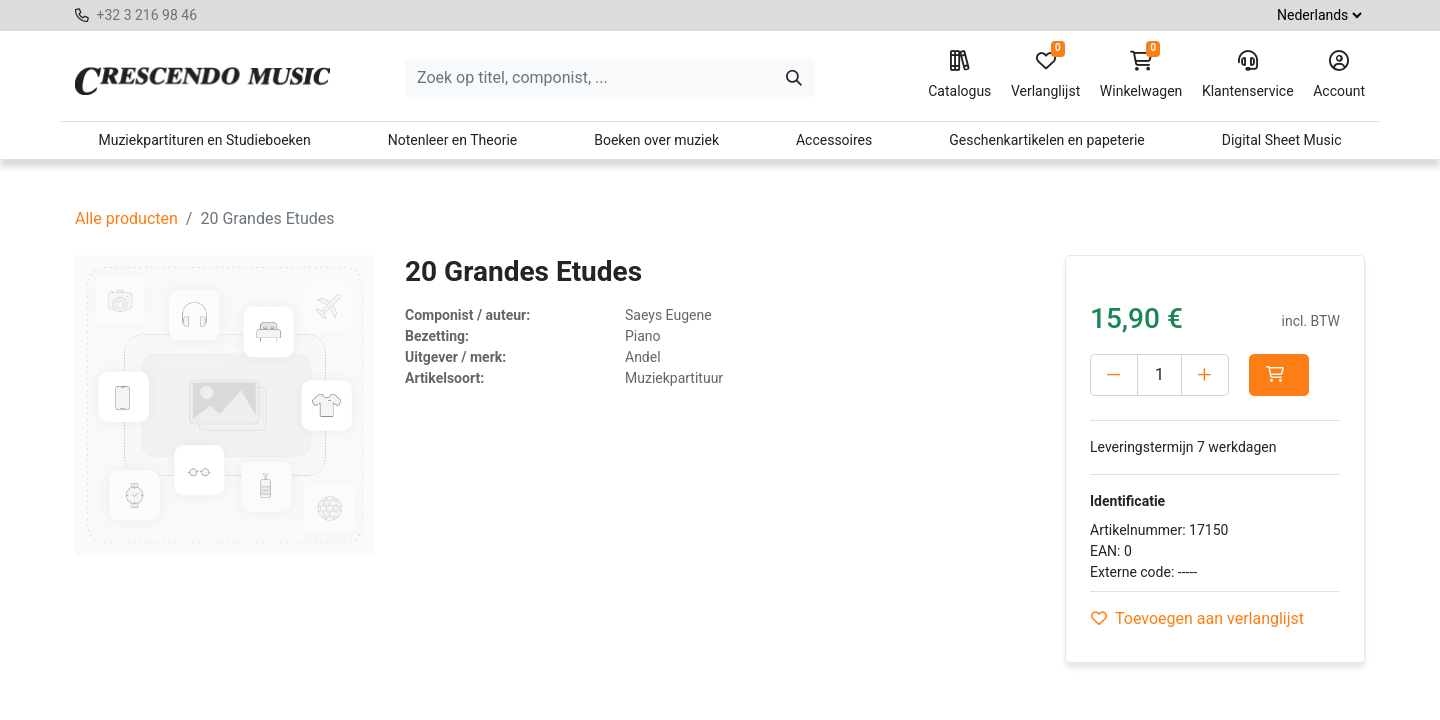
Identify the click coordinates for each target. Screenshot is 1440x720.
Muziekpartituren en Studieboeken (204, 140)
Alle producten (126, 218)
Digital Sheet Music (1282, 140)
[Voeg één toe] (1205, 375)
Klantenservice (1248, 75)
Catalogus (959, 75)
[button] (1279, 375)
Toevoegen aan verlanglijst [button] (1197, 618)
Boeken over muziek (656, 140)
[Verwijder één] (1114, 375)
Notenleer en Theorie (453, 140)
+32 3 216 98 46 (146, 15)
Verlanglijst (1045, 75)
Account (1339, 75)
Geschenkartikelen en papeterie (1047, 140)
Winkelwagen (1141, 75)
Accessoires (834, 140)
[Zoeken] (794, 78)
